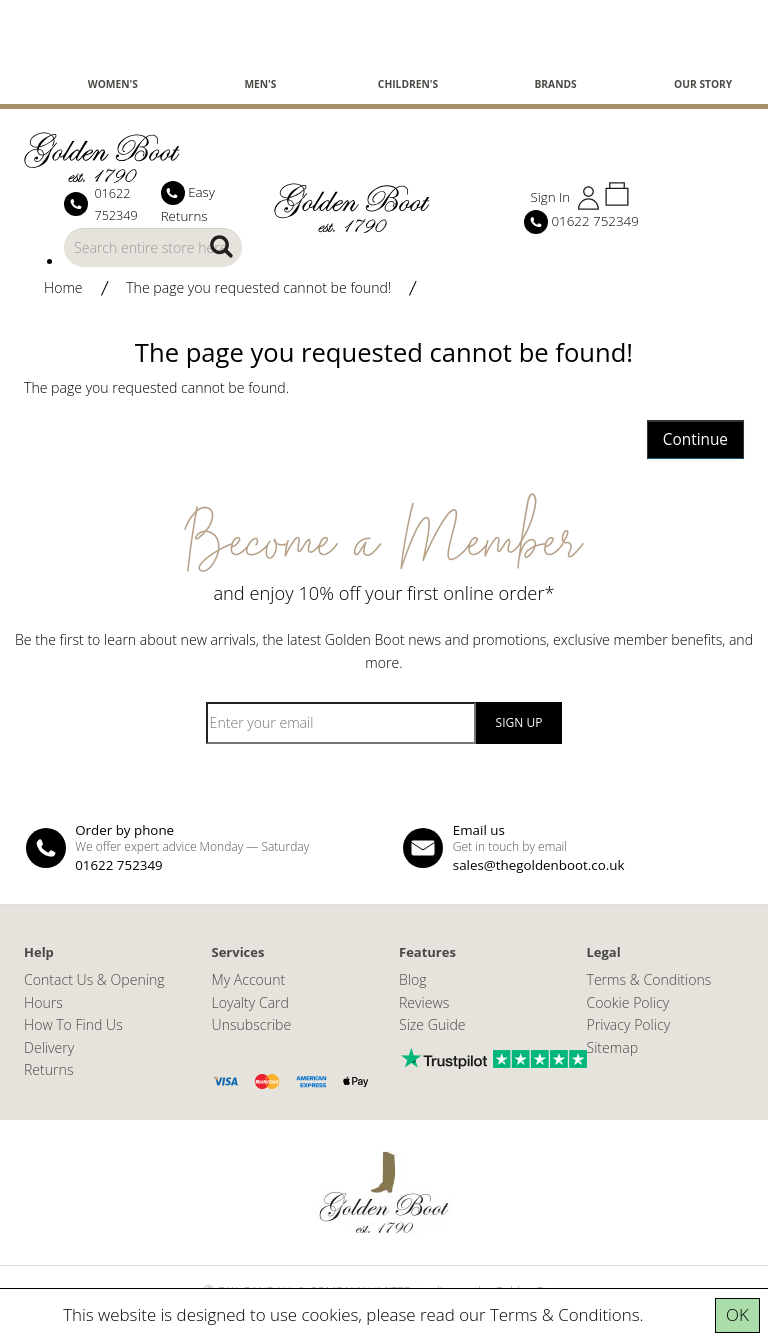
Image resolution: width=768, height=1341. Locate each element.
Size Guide (432, 1024)
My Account (249, 979)
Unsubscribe (252, 1024)
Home (63, 287)
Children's (408, 84)
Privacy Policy (629, 1024)
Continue (695, 439)
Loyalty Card (250, 1002)
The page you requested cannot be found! (258, 287)
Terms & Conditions (565, 1314)
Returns (48, 1069)
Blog (413, 979)
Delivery (49, 1047)
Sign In (550, 197)
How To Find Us (73, 1024)
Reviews (424, 1002)
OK (737, 1314)
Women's (113, 84)
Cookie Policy (628, 1002)
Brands (555, 84)
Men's (260, 84)
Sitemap (613, 1047)
